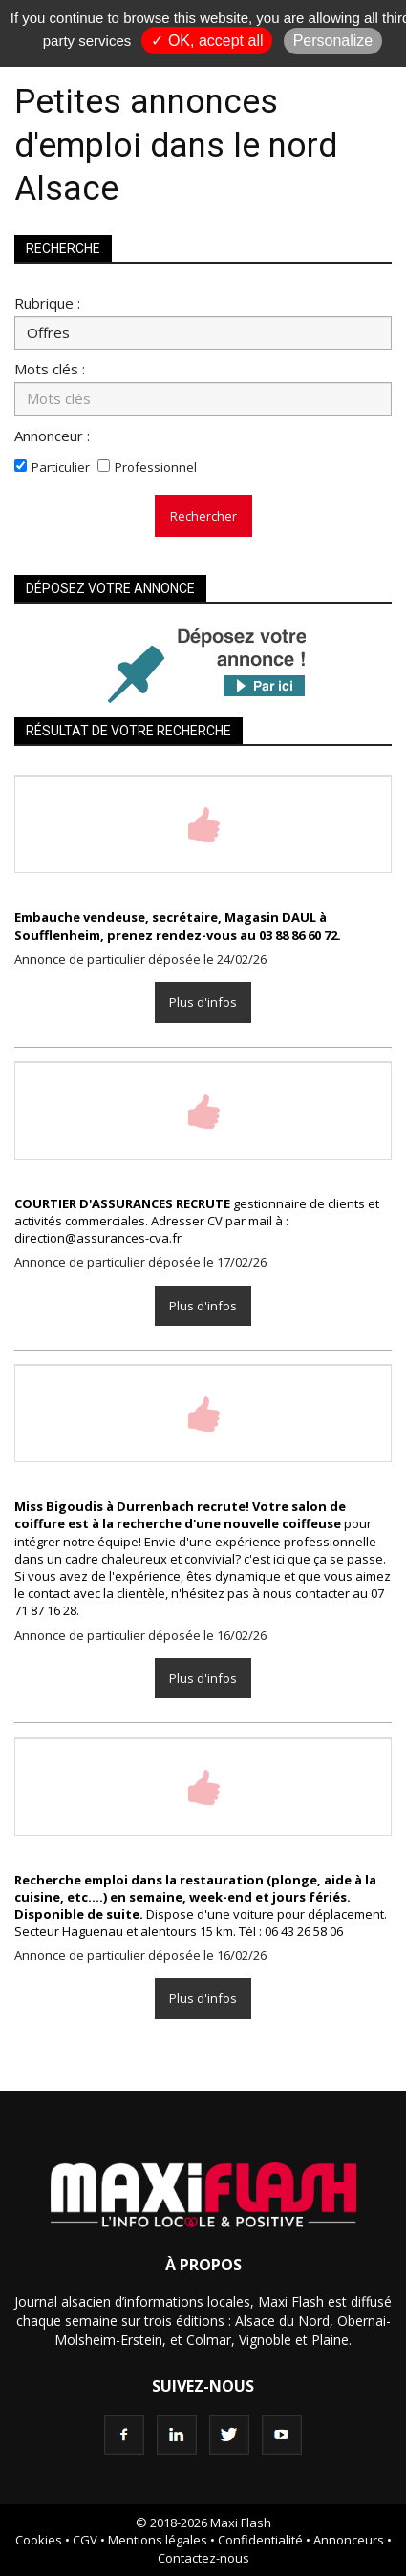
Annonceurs (348, 2539)
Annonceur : (52, 435)
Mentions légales (157, 2539)
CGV (85, 2539)
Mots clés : (49, 368)
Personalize (333, 40)
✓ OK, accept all (207, 40)
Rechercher (203, 515)
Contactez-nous (203, 2557)
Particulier (61, 467)
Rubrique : (47, 302)
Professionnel (156, 467)
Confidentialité (260, 2539)
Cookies (38, 2539)
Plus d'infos (203, 1002)
